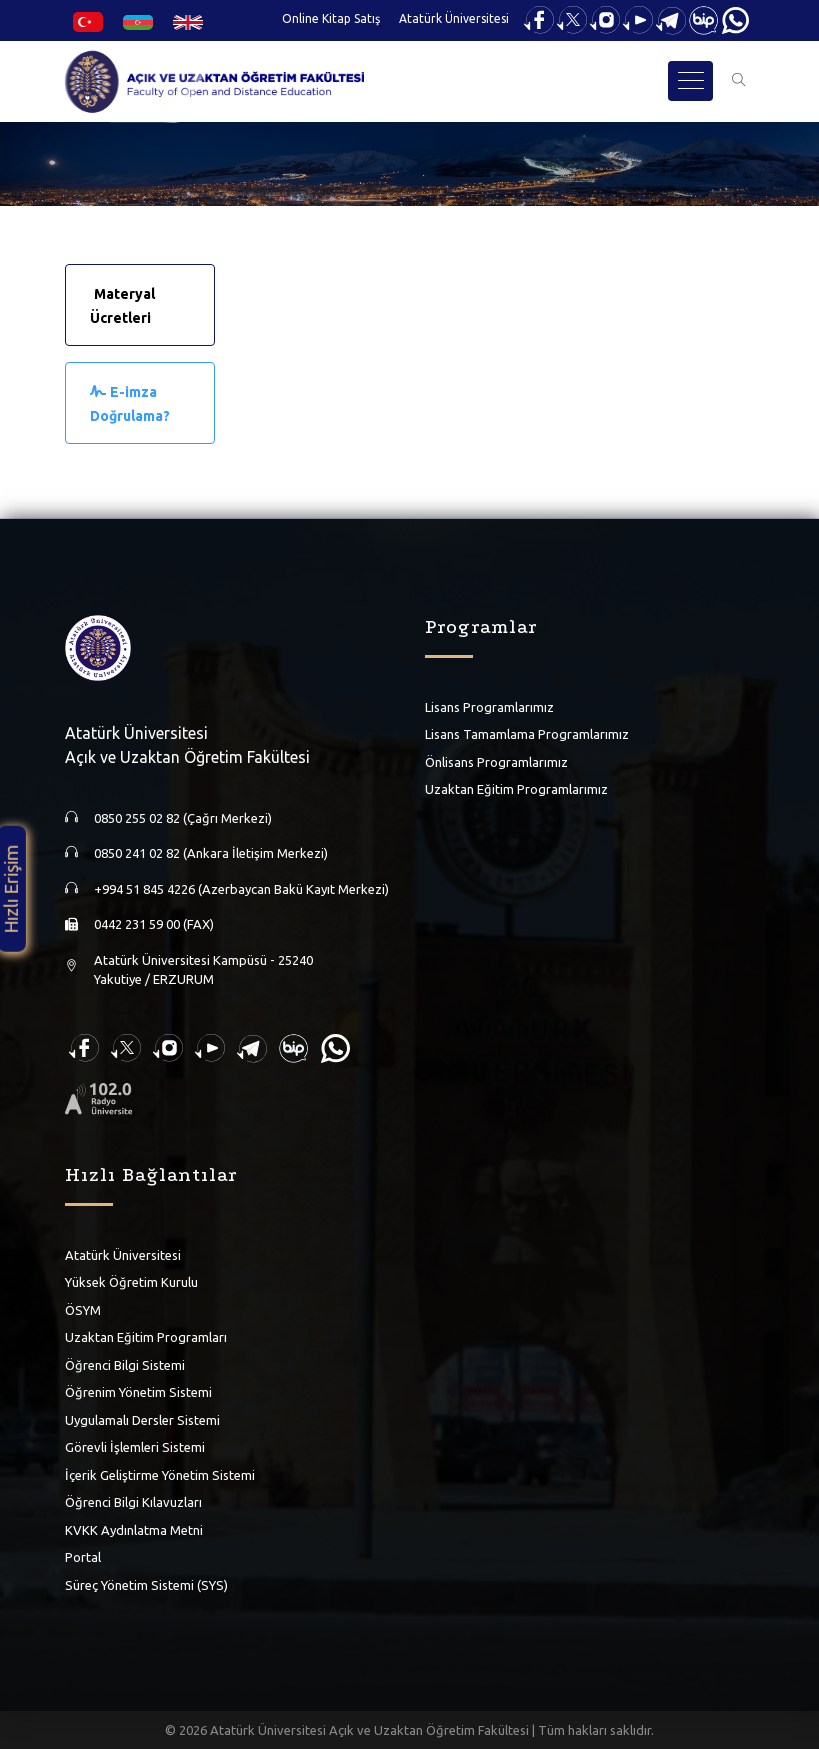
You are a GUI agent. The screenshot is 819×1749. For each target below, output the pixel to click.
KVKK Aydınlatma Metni (134, 1529)
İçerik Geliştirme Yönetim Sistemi (160, 1474)
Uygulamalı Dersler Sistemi (142, 1419)
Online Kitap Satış (331, 18)
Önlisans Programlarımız (496, 761)
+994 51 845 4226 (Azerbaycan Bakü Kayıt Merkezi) (241, 888)
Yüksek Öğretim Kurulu (131, 1282)
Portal (83, 1557)
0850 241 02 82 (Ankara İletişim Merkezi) (211, 853)
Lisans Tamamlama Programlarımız (527, 734)
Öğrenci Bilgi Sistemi (125, 1364)
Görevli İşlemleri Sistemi (135, 1447)
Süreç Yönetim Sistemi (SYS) (146, 1584)
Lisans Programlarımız (489, 706)
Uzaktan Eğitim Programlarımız (516, 789)
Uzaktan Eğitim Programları (146, 1337)
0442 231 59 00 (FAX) (154, 924)
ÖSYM (83, 1309)
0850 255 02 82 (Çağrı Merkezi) (183, 817)
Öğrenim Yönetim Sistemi (138, 1392)
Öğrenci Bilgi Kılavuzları (133, 1502)
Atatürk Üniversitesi (454, 18)
